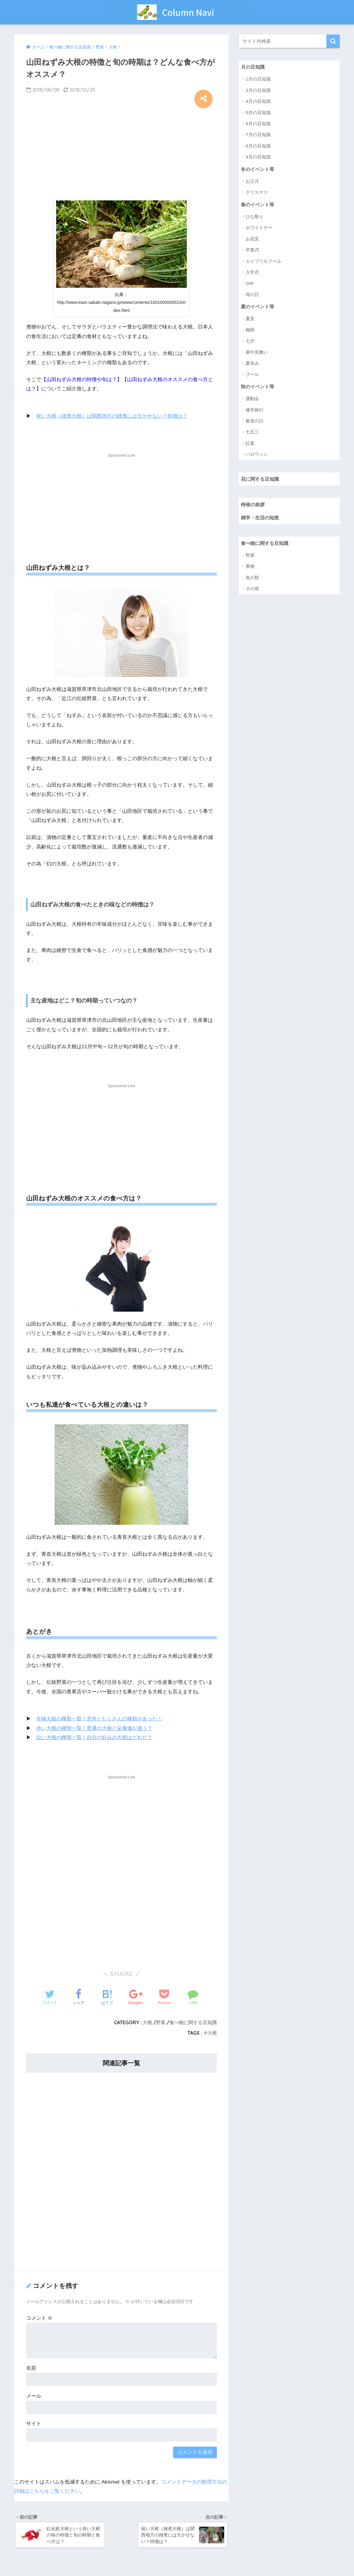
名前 (31, 2368)
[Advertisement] (121, 150)
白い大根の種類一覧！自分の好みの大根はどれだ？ (94, 1737)
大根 (147, 2022)
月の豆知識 (253, 67)
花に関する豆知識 (261, 479)
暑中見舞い (257, 352)
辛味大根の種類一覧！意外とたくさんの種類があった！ (99, 1719)
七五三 (252, 433)
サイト (33, 2423)
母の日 (252, 295)
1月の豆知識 (258, 79)
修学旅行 (254, 410)
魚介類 (252, 578)
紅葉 (250, 444)
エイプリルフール (263, 261)
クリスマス (257, 192)
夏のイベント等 (258, 307)
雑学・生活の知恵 (261, 518)
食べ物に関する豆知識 (193, 2022)
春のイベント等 (258, 205)
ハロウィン (257, 455)
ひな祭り (254, 217)
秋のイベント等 (258, 387)
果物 (250, 567)
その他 (252, 590)
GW (249, 283)
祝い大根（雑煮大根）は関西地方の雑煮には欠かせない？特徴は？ (112, 416)
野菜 (160, 2022)
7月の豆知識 (258, 134)
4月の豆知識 (258, 101)
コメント (39, 2317)
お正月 (252, 181)
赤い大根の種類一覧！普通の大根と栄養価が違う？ (94, 1728)
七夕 (250, 341)
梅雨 (250, 330)
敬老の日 (254, 421)
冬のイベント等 (258, 169)
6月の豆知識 (258, 123)
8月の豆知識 (258, 146)
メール (33, 2395)
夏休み (252, 364)
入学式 (252, 272)
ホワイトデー (259, 228)
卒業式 (252, 250)
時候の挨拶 (253, 505)
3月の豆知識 (258, 90)
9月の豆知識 (258, 157)
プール (252, 375)
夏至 (250, 319)
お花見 (252, 239)
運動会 (252, 399)
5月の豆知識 (258, 112)
